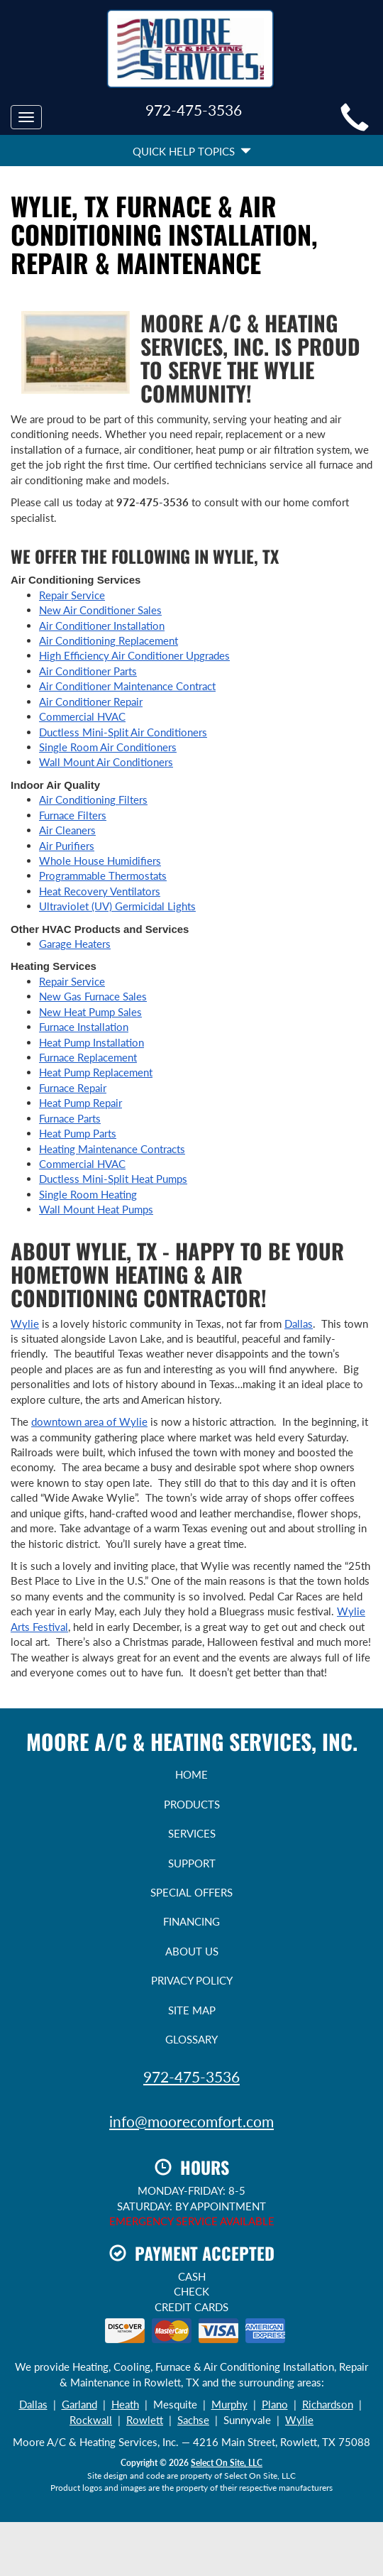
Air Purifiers (66, 845)
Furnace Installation (83, 1026)
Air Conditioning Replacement (108, 640)
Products (192, 1804)
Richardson (327, 2404)
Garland (79, 2404)
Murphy (229, 2404)
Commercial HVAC (82, 716)
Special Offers (191, 1892)
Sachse (193, 2419)
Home (191, 1774)
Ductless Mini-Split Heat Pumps (113, 1178)
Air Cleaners (67, 830)
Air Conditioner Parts (88, 671)
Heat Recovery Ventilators (99, 891)
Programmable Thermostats (103, 875)
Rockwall (91, 2419)
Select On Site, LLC (226, 2462)
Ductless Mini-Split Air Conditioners (123, 732)
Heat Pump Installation (91, 1042)
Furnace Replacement (88, 1057)
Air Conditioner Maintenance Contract (127, 686)
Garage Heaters (75, 943)
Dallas (298, 1323)
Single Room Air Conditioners (108, 747)
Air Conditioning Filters (93, 799)
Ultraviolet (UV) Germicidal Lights (117, 906)
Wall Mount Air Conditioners (106, 761)
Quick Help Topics (192, 151)
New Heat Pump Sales (90, 1011)
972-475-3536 (191, 2076)
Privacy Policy (192, 1980)
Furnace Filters (72, 815)
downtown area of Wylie (89, 1421)
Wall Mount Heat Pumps (96, 1209)
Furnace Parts (70, 1118)
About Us (191, 1951)
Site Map (192, 2010)
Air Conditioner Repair (91, 701)
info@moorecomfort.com (191, 2121)
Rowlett (144, 2419)
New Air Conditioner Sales (100, 610)
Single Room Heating (88, 1194)
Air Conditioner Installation (102, 625)
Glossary (191, 2039)
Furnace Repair (72, 1087)
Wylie (25, 1323)
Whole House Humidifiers (100, 860)
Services (192, 1833)
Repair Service (72, 595)
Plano (275, 2404)
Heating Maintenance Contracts (112, 1148)
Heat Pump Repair (80, 1102)
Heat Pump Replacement (95, 1072)
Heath (125, 2404)
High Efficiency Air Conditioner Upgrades (134, 655)
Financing (191, 1921)
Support (192, 1863)
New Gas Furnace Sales (93, 996)
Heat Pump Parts (77, 1133)
